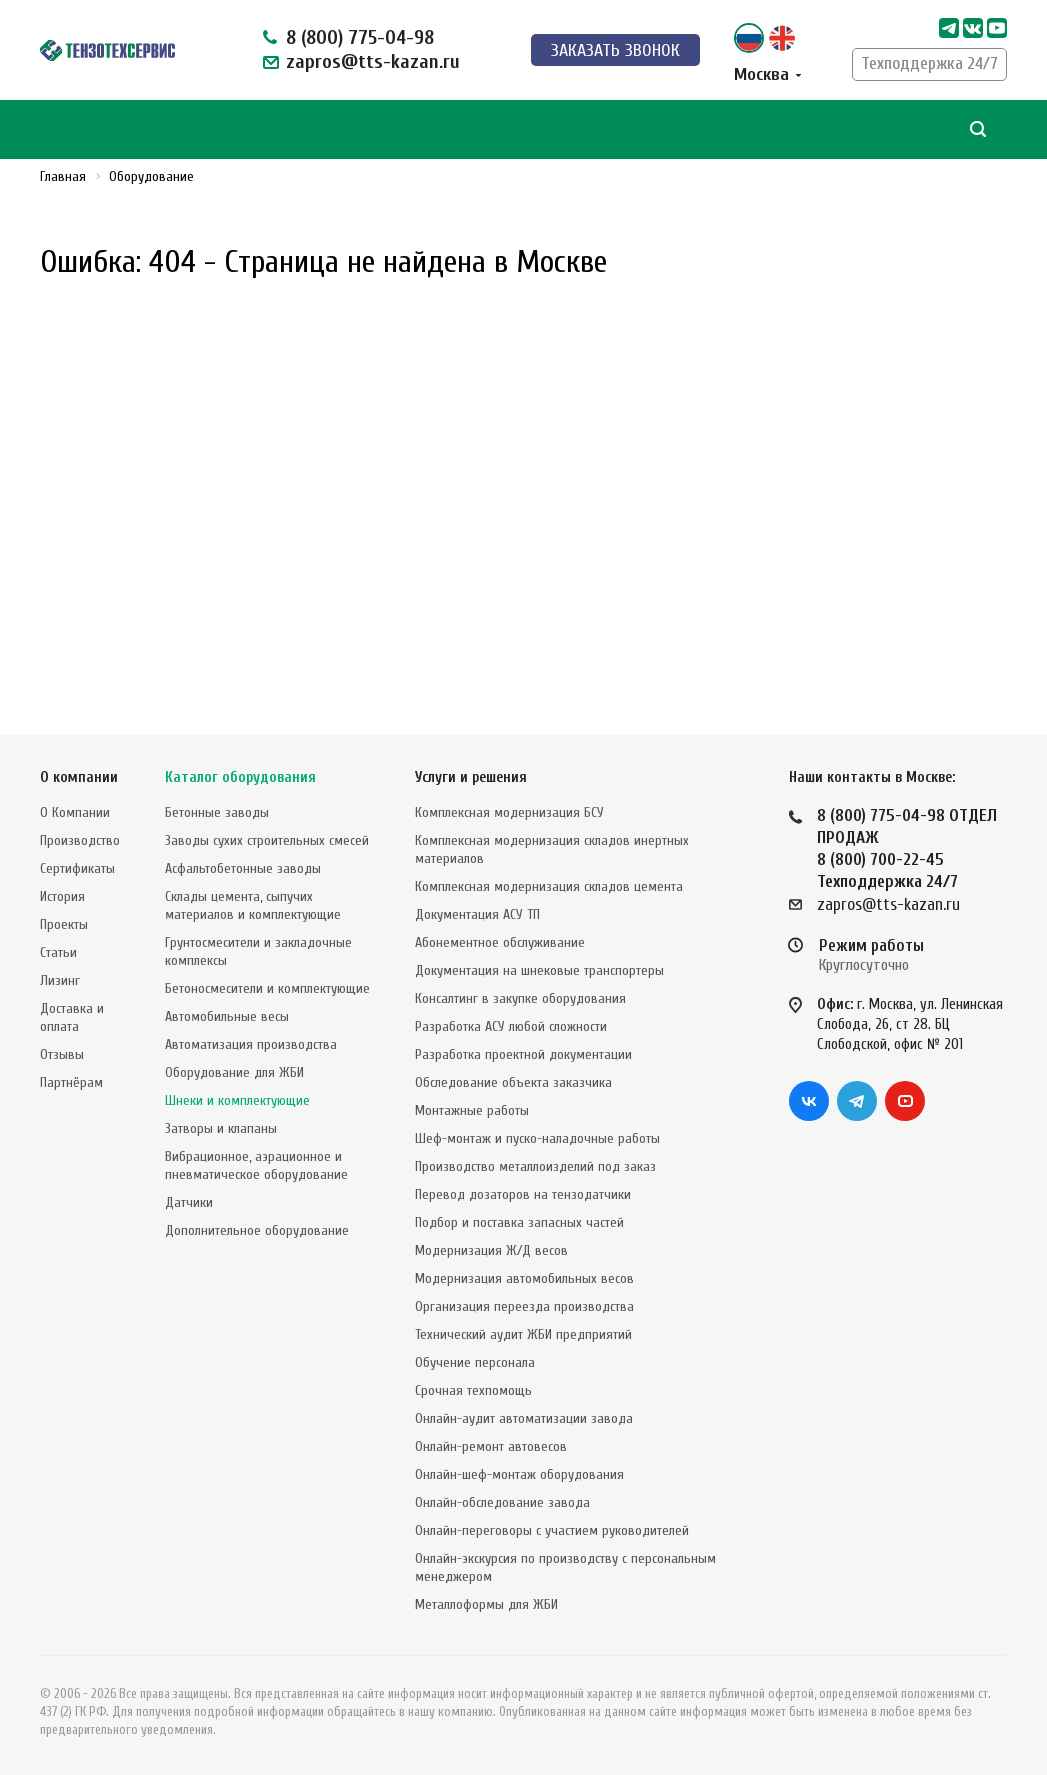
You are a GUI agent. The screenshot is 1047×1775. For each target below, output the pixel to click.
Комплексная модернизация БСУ (509, 812)
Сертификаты (77, 868)
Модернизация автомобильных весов (524, 1278)
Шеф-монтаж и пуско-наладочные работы (537, 1138)
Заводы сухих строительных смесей (267, 840)
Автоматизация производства (251, 1044)
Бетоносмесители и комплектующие (267, 988)
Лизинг (60, 980)
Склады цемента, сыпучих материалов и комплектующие (253, 905)
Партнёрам (71, 1082)
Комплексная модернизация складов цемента (549, 886)
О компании (79, 777)
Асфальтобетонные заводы (243, 868)
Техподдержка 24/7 (929, 63)
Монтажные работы (472, 1110)
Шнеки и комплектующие (237, 1100)
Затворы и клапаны (221, 1128)
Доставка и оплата (72, 1017)
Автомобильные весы (227, 1016)
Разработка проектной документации (523, 1054)
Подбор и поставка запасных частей (519, 1222)
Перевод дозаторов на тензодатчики (523, 1194)
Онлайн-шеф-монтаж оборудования (519, 1474)
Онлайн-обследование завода (502, 1502)
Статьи (58, 952)
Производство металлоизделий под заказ (535, 1166)
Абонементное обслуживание (500, 942)
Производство (80, 840)
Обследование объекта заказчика (513, 1082)
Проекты (64, 924)
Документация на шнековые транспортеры (539, 970)
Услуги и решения (471, 777)
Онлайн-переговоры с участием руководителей (552, 1530)
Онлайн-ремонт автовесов (491, 1446)
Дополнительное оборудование (257, 1230)
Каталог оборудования (240, 777)
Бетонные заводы (217, 812)
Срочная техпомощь (473, 1390)
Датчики (189, 1202)
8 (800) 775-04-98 (360, 37)
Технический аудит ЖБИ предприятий (523, 1334)
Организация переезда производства (524, 1306)
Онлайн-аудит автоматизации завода (524, 1418)
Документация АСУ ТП (477, 914)
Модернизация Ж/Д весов (491, 1250)
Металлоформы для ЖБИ (486, 1604)
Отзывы (62, 1054)
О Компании (75, 812)
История (62, 896)
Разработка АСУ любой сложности (511, 1026)
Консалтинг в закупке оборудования (520, 998)
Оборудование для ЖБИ (234, 1072)
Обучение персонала (475, 1362)
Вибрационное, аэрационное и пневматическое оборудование (256, 1165)
